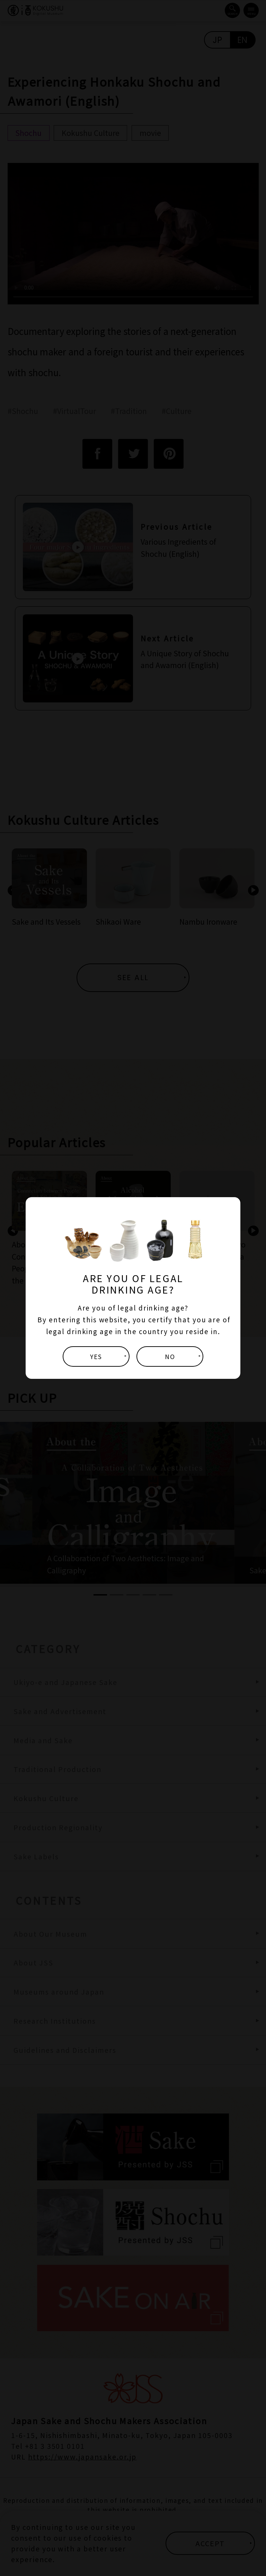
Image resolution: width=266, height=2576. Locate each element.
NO (170, 1356)
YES (96, 1356)
